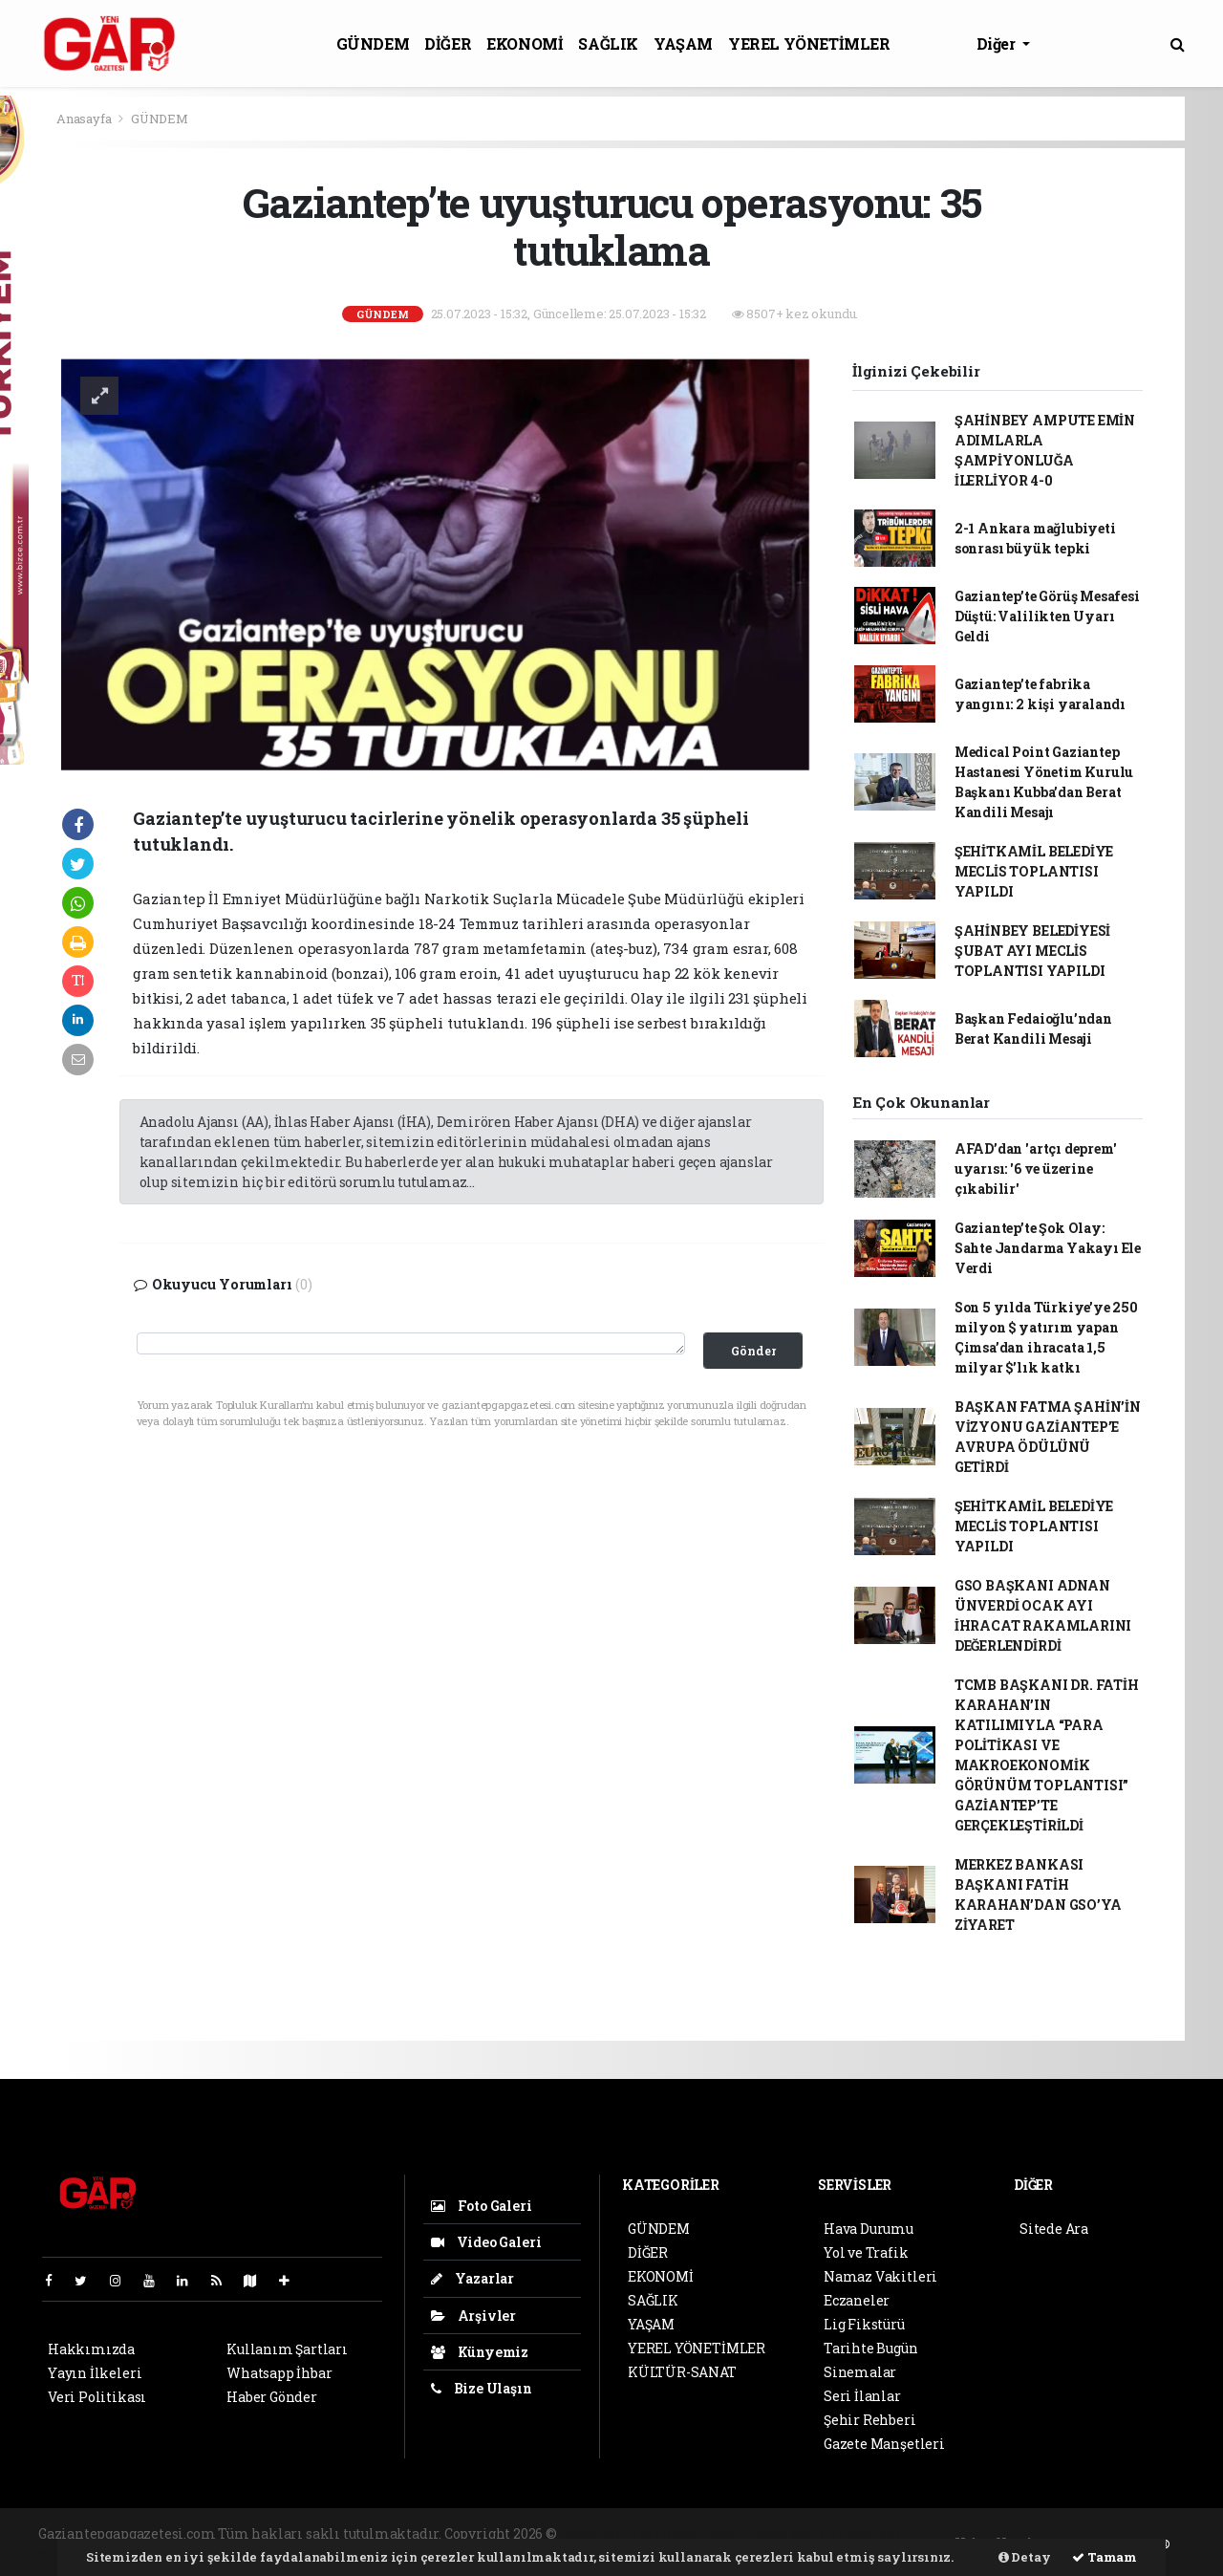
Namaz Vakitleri (880, 2276)
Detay (1024, 2556)
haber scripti (793, 2533)
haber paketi (705, 2533)
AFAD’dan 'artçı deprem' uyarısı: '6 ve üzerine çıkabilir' (1036, 1168)
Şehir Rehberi (870, 2420)
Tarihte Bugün (871, 2348)
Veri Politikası (97, 2397)
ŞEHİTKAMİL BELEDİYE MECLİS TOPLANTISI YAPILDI (1034, 871)
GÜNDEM (373, 43)
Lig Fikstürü (864, 2324)
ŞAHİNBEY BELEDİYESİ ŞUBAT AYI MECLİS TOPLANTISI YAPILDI (1032, 950)
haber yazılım (886, 2533)
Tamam (1104, 2556)
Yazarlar (472, 2278)
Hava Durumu (868, 2228)
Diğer (997, 43)
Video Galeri (486, 2242)
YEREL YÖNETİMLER (809, 43)
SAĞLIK (608, 43)
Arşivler (473, 2315)
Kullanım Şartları (287, 2349)
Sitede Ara (1053, 2228)
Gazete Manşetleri (884, 2444)
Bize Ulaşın (481, 2388)
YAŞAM (683, 43)
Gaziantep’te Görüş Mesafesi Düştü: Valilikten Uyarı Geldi (1047, 616)
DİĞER (447, 43)
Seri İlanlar (862, 2396)
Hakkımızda (91, 2349)
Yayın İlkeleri (94, 2373)
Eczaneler (857, 2300)
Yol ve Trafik (866, 2252)
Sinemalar (860, 2372)
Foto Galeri (481, 2206)
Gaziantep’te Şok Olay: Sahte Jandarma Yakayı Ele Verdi (1048, 1248)
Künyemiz (479, 2352)
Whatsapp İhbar (279, 2373)
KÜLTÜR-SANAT (682, 2372)
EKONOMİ (524, 43)
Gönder (753, 1350)
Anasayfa (85, 118)
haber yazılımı (610, 2533)
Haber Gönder (271, 2397)
